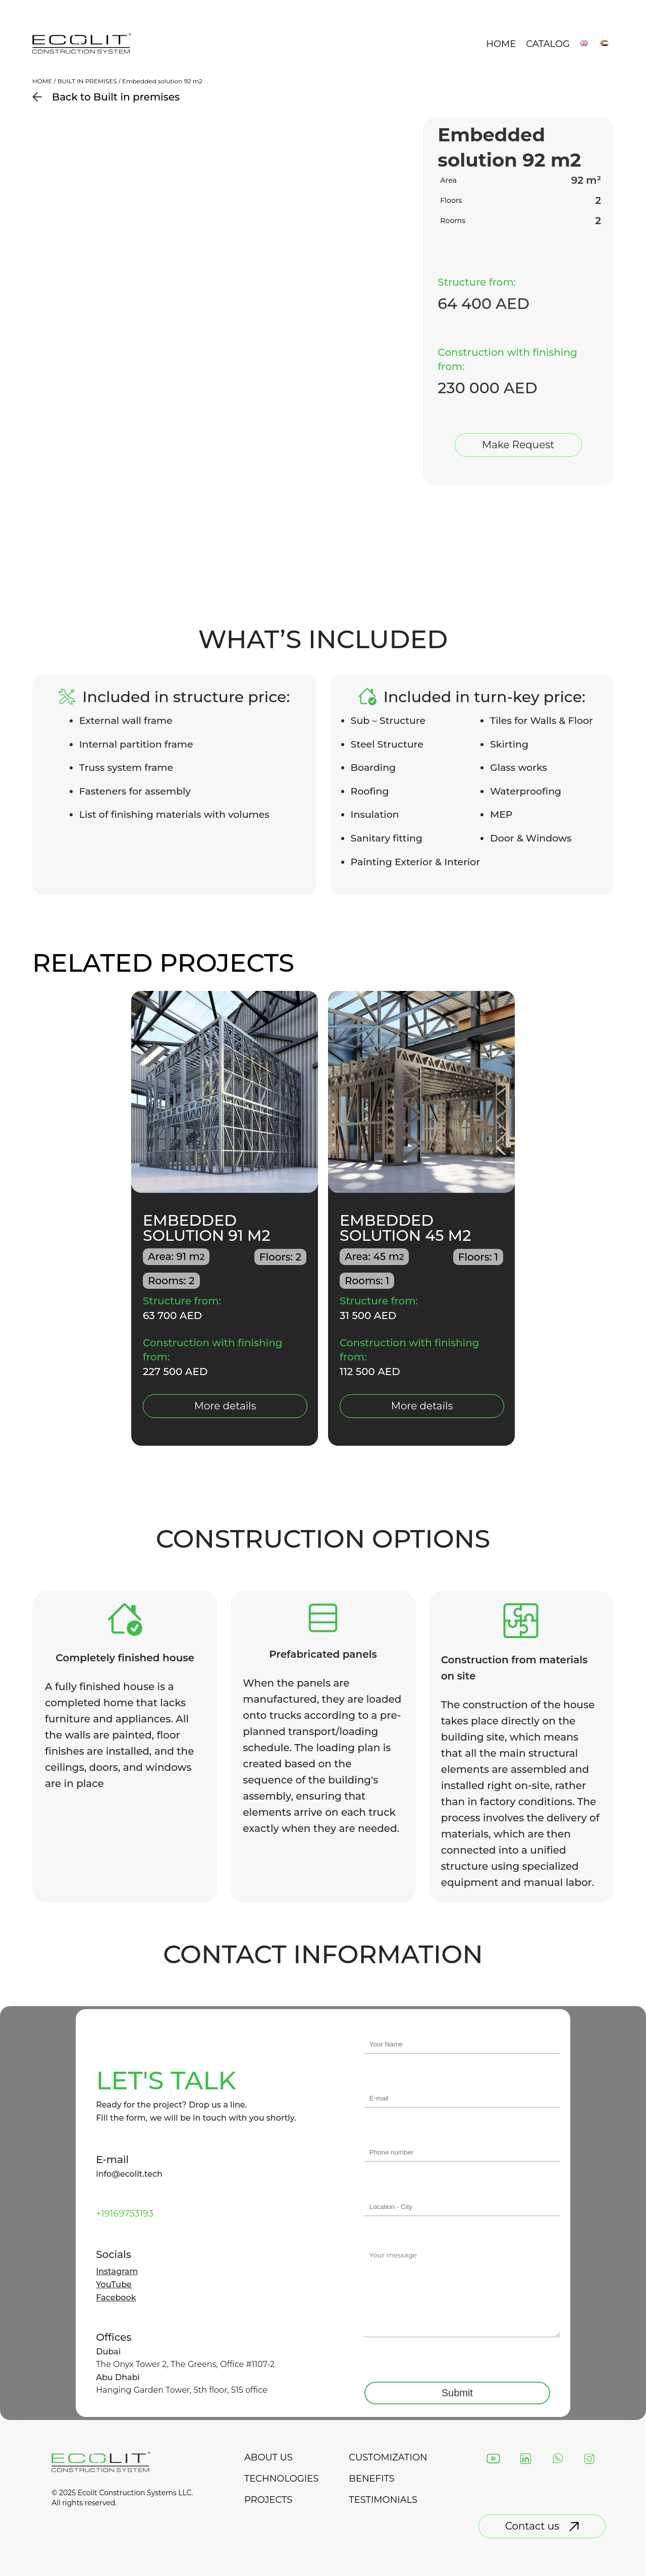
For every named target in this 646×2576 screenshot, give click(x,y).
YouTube (114, 2285)
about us (268, 2457)
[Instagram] (589, 2459)
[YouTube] (493, 2459)
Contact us (542, 2526)
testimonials (383, 2499)
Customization (388, 2457)
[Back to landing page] (82, 51)
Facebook (116, 2298)
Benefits (371, 2478)
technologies (281, 2478)
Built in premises (87, 81)
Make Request (518, 445)
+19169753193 (124, 2213)
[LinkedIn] (525, 2459)
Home (501, 43)
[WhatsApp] (557, 2459)
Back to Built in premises (106, 97)
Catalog (548, 43)
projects (268, 2499)
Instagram (117, 2272)
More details (225, 1406)
